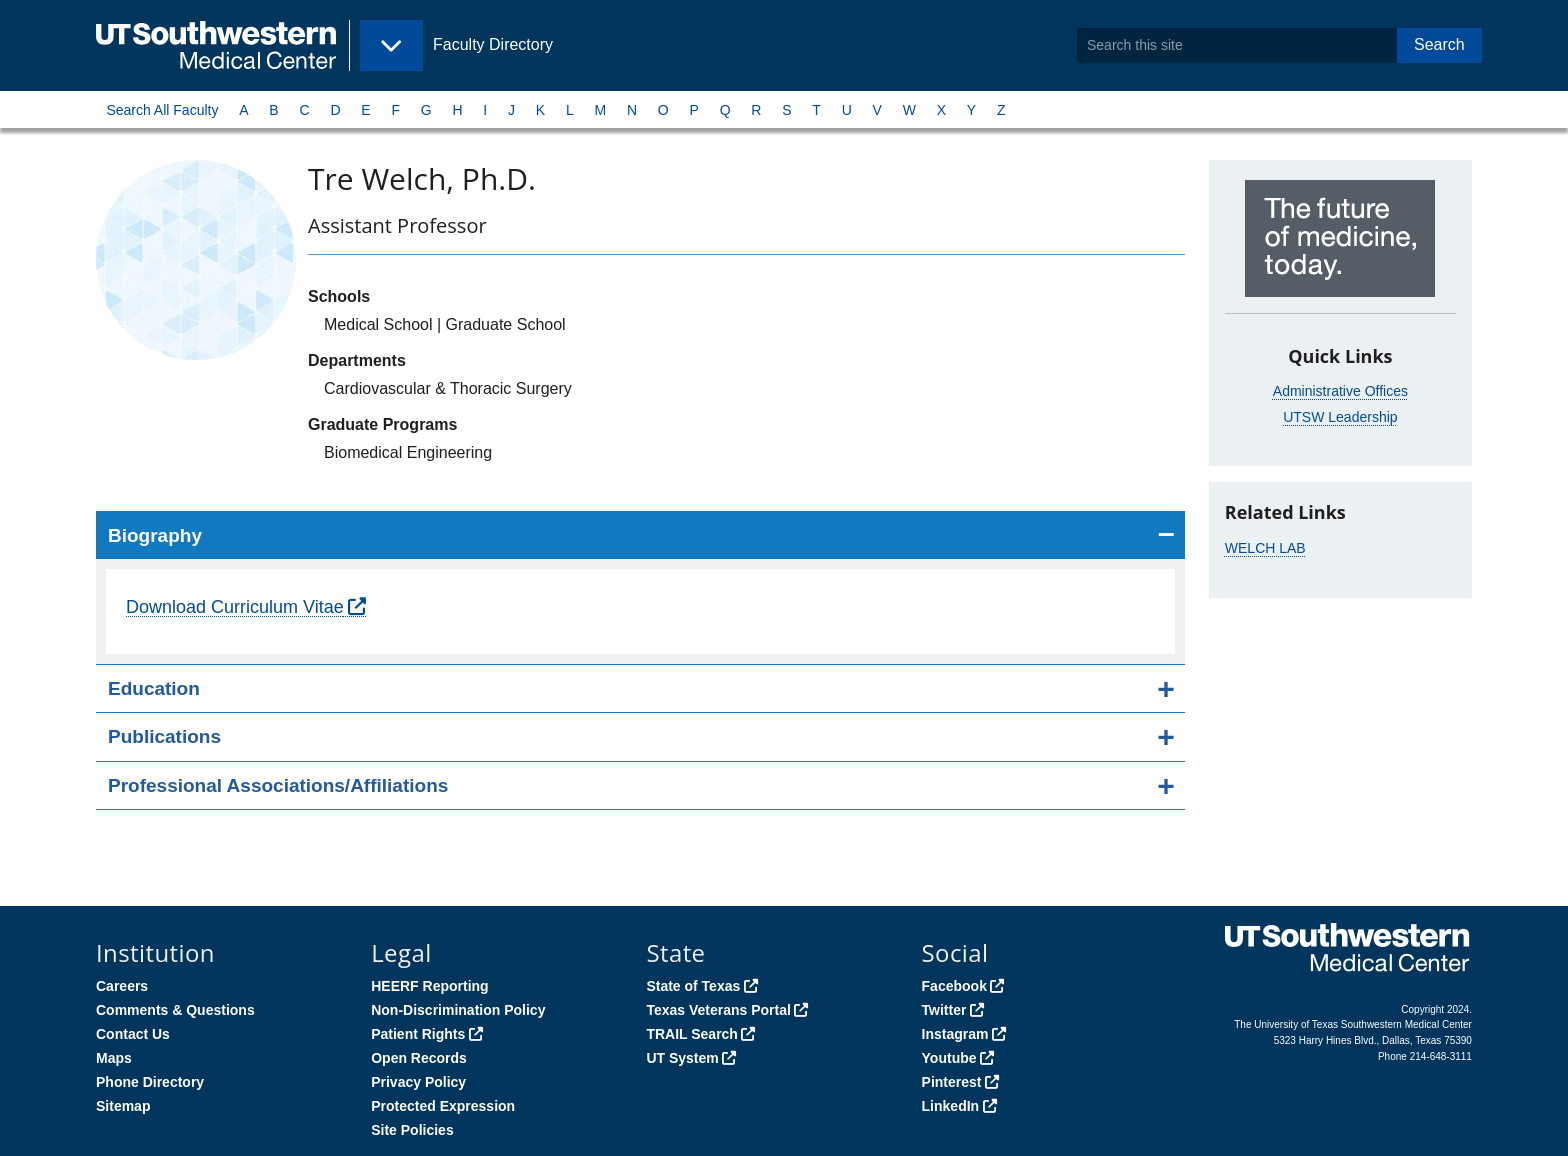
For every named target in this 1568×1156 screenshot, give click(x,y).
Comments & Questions (175, 1010)
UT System (682, 1058)
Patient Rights (418, 1034)
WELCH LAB (1265, 548)
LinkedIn (951, 1106)
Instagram (955, 1034)
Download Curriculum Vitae (235, 607)
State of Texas (693, 986)
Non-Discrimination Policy (458, 1010)
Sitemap (123, 1106)
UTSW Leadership (1340, 417)
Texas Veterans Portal (718, 1010)
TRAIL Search (692, 1034)
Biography (155, 535)
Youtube (949, 1058)
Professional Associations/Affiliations (278, 785)
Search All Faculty (162, 110)
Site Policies (412, 1130)
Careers (122, 986)
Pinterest (952, 1082)
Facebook (954, 986)
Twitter (944, 1010)
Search (1439, 44)
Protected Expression (443, 1106)
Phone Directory (150, 1082)
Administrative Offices (1340, 391)
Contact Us (133, 1034)
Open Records (419, 1058)
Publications (164, 736)
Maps (114, 1058)
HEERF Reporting (429, 986)
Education (154, 688)
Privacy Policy (418, 1082)
